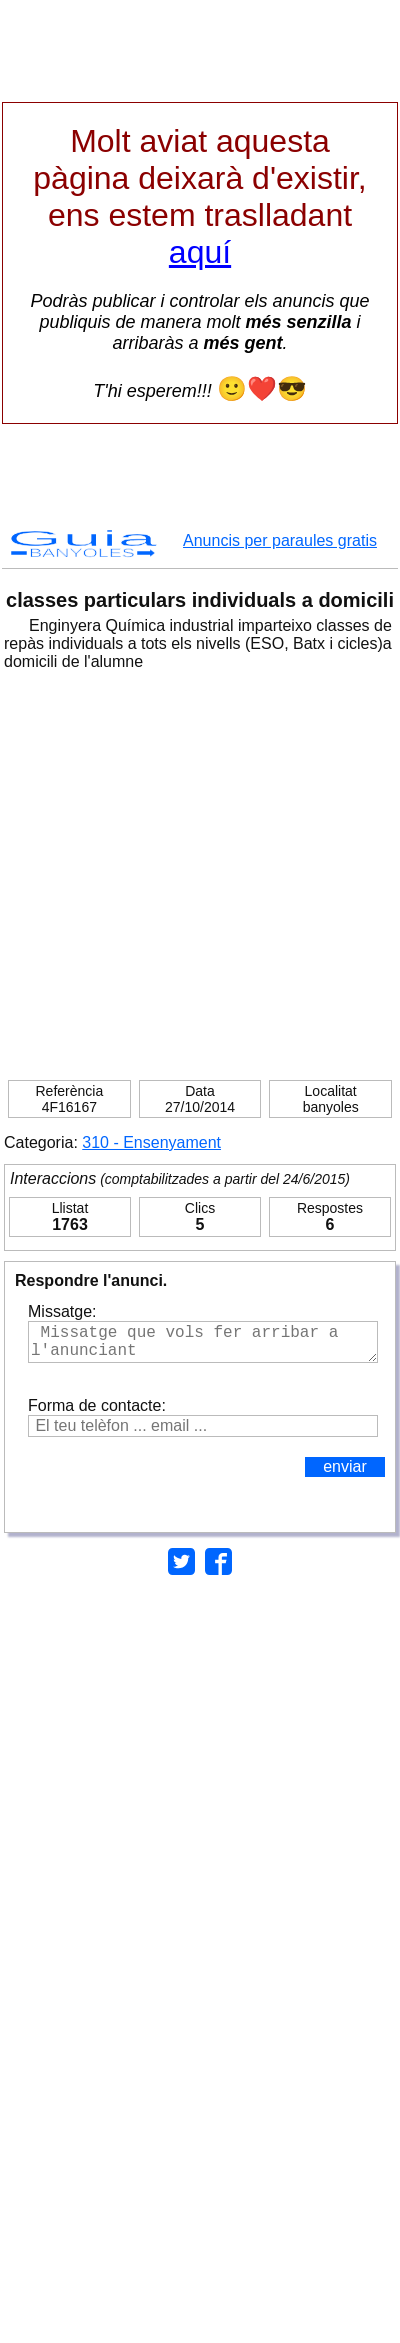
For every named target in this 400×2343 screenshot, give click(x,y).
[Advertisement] (212, 868)
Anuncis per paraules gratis (280, 540)
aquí (200, 252)
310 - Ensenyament (151, 1142)
